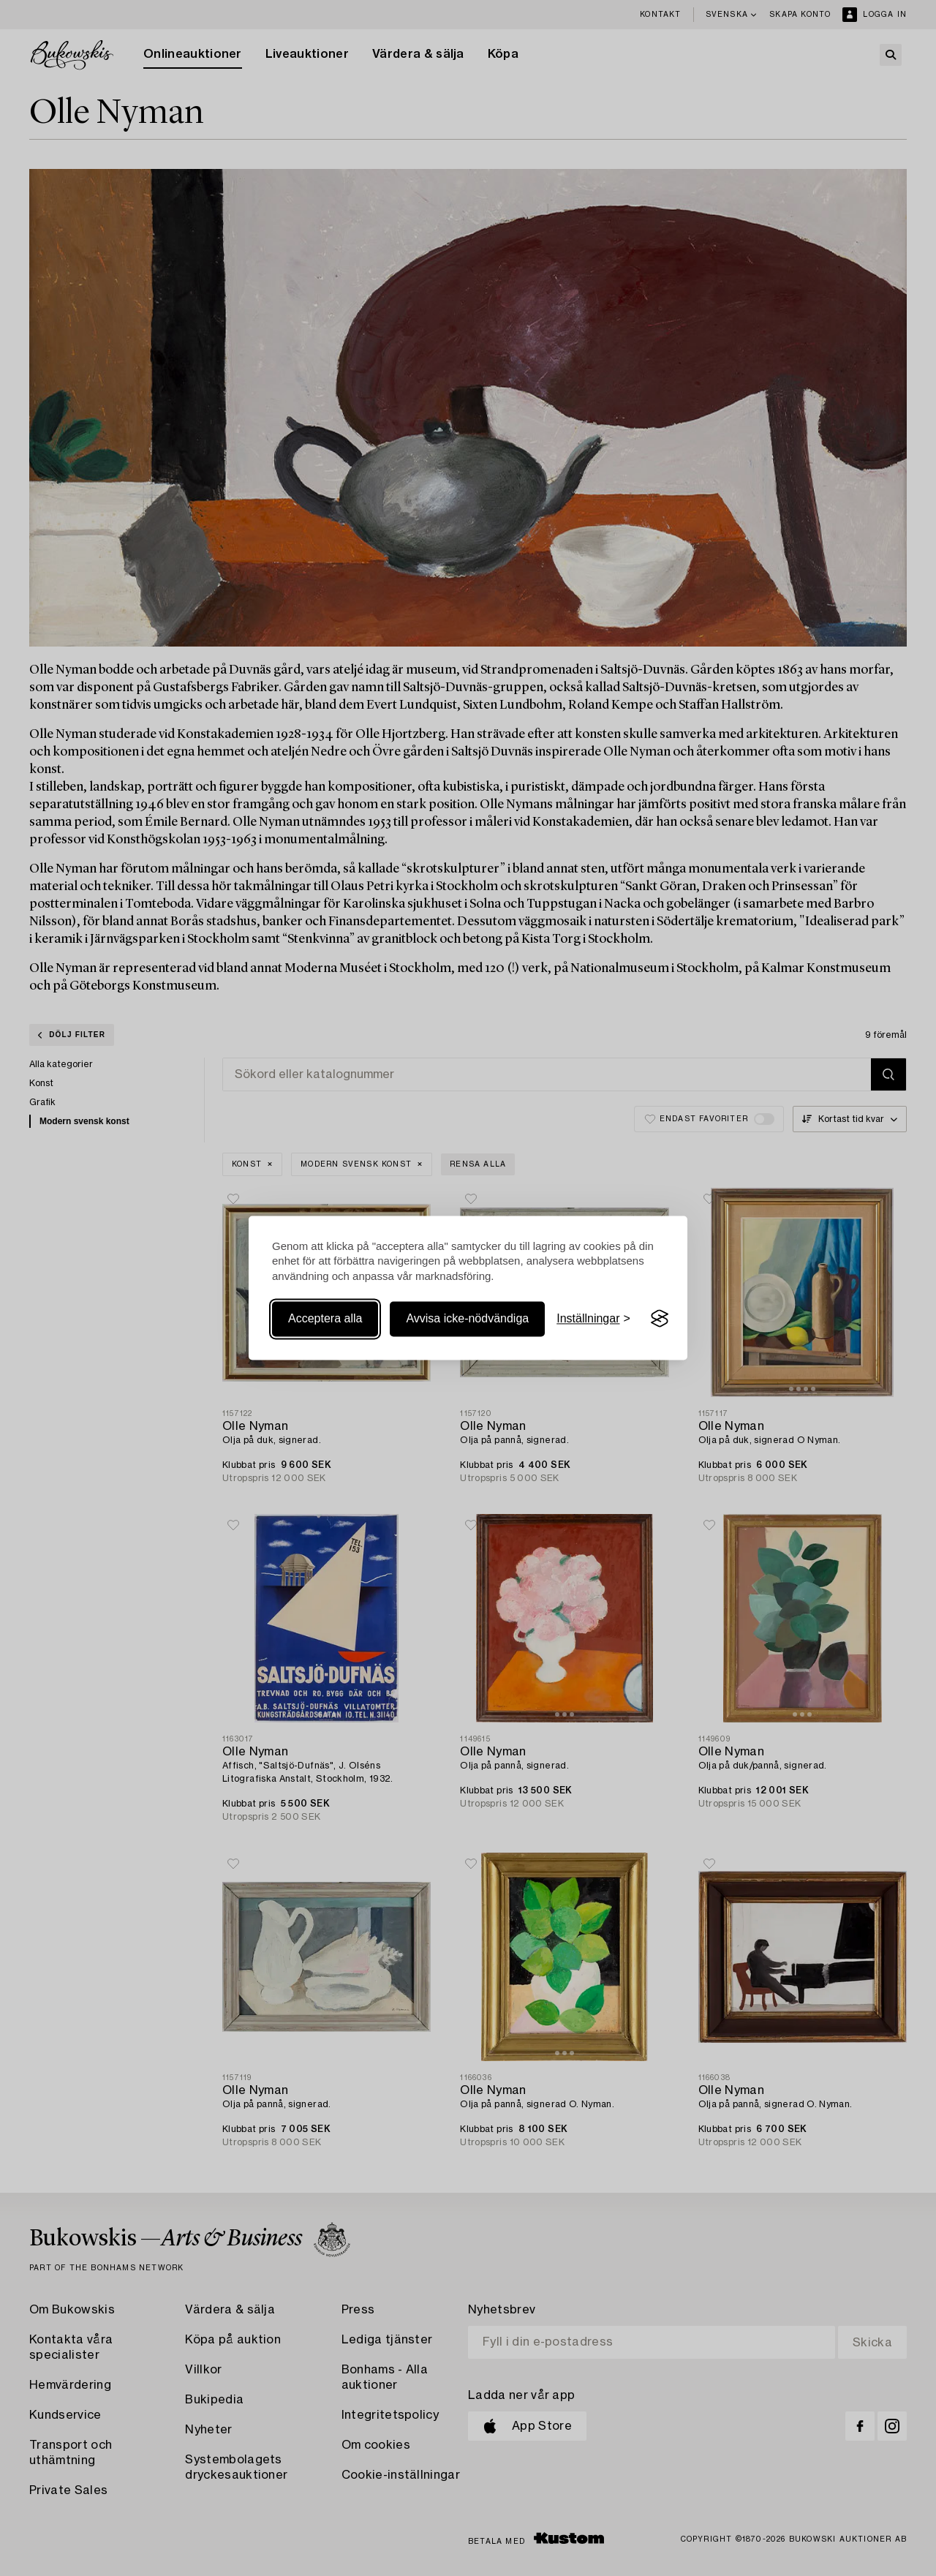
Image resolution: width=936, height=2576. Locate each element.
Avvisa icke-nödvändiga (467, 1318)
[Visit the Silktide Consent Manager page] (659, 1318)
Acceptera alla (325, 1318)
